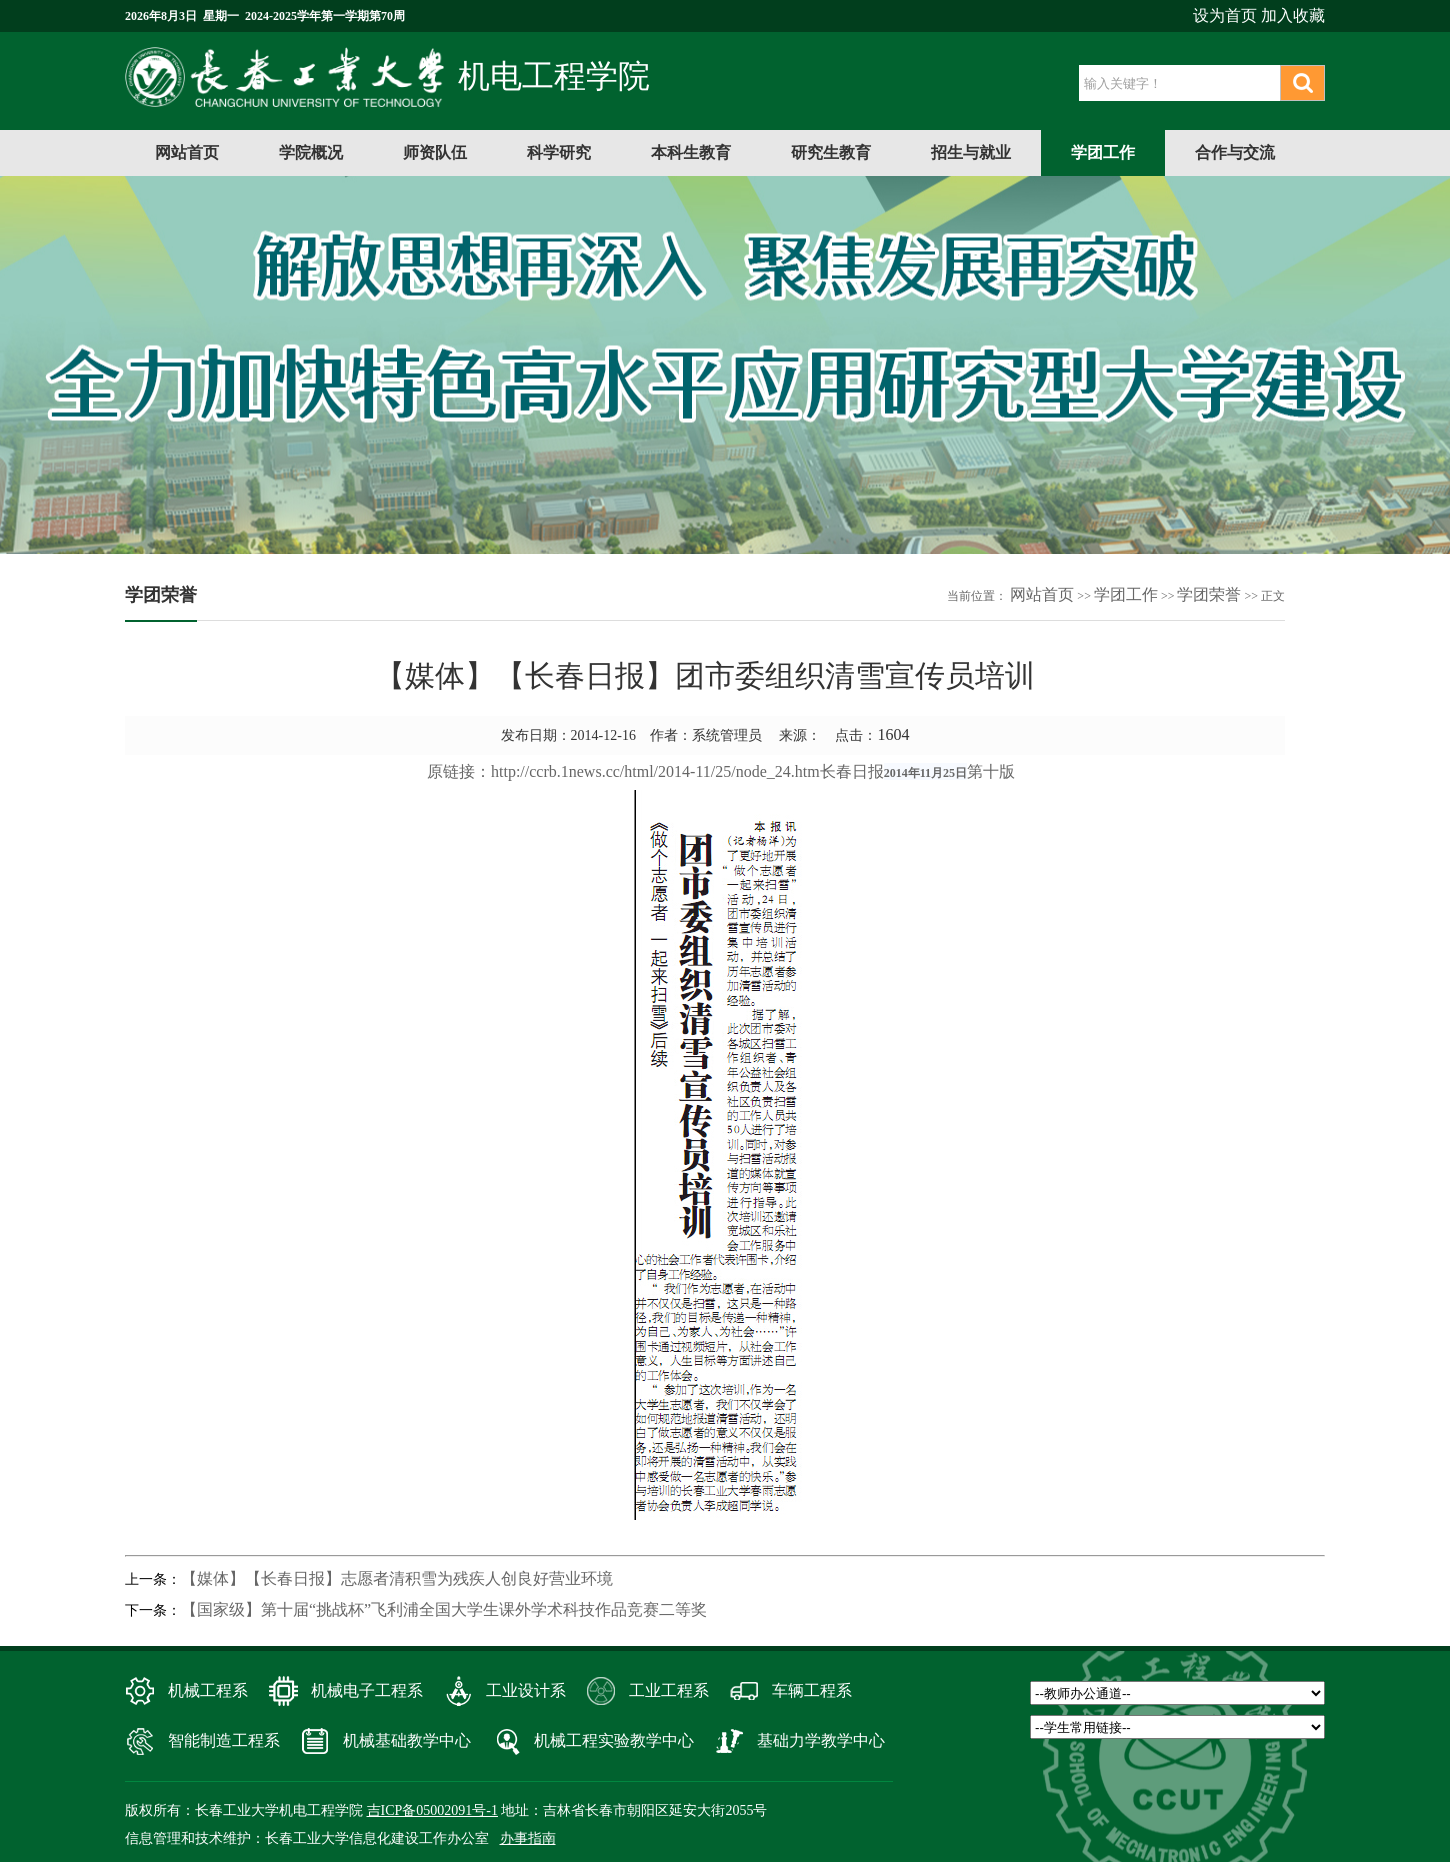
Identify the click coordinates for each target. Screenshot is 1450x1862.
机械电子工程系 (367, 1690)
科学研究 (559, 152)
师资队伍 (435, 152)
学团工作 (1103, 152)
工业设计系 (526, 1690)
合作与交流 (1235, 152)
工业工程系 (669, 1690)
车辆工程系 (812, 1690)
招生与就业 (971, 152)
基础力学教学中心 (821, 1740)
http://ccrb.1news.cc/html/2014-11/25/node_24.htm (655, 771)
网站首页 (187, 152)
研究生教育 (831, 152)
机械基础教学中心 (407, 1740)
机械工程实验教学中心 (614, 1740)
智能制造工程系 (224, 1740)
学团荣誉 (1209, 594)
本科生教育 (691, 152)
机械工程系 (208, 1690)
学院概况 (311, 152)
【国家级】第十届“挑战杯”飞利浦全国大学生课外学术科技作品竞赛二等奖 (444, 1609)
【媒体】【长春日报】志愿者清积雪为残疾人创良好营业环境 (397, 1578)
